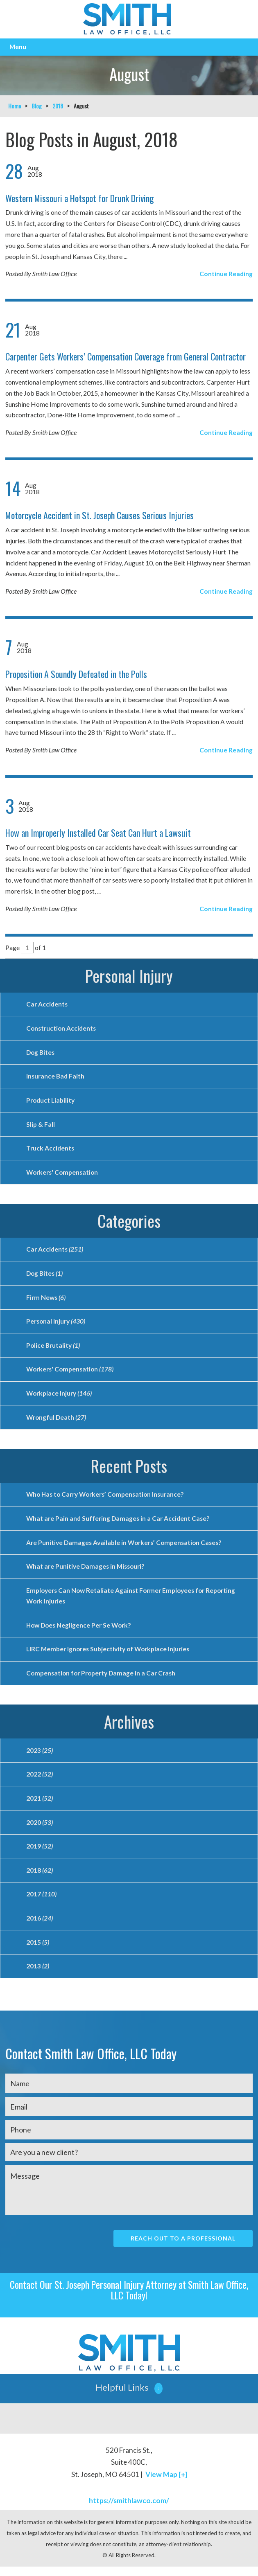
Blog (37, 105)
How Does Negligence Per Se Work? (80, 1631)
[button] (129, 2398)
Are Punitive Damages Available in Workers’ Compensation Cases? (125, 1547)
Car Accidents (47, 1004)
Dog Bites (41, 1052)
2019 (39, 1854)
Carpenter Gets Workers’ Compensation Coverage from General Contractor (125, 356)
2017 (41, 1902)
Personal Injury (129, 975)
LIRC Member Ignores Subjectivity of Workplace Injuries (108, 1655)
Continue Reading (226, 273)
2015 (37, 1951)
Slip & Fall (40, 1125)
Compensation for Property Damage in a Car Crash (102, 1679)
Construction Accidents (61, 1028)
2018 (57, 105)
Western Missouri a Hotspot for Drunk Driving (79, 198)
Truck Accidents (50, 1149)
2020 (39, 1829)
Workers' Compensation (63, 1174)
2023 (39, 1757)
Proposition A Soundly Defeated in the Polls (76, 673)
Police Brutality (53, 1348)
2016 (39, 1926)
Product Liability (50, 1101)
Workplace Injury (59, 1397)
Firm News (46, 1300)
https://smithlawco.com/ (129, 2510)
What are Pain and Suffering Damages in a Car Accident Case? (118, 1523)
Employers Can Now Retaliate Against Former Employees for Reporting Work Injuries (132, 1601)
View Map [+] (166, 2483)
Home (14, 105)
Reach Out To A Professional (182, 2247)
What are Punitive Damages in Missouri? (86, 1571)
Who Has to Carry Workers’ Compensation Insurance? (107, 1498)
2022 (39, 1781)
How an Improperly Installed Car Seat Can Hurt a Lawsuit (98, 832)
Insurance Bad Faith (55, 1077)
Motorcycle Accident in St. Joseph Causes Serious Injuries (99, 515)
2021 (39, 1805)
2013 (37, 1975)
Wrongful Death (56, 1421)
